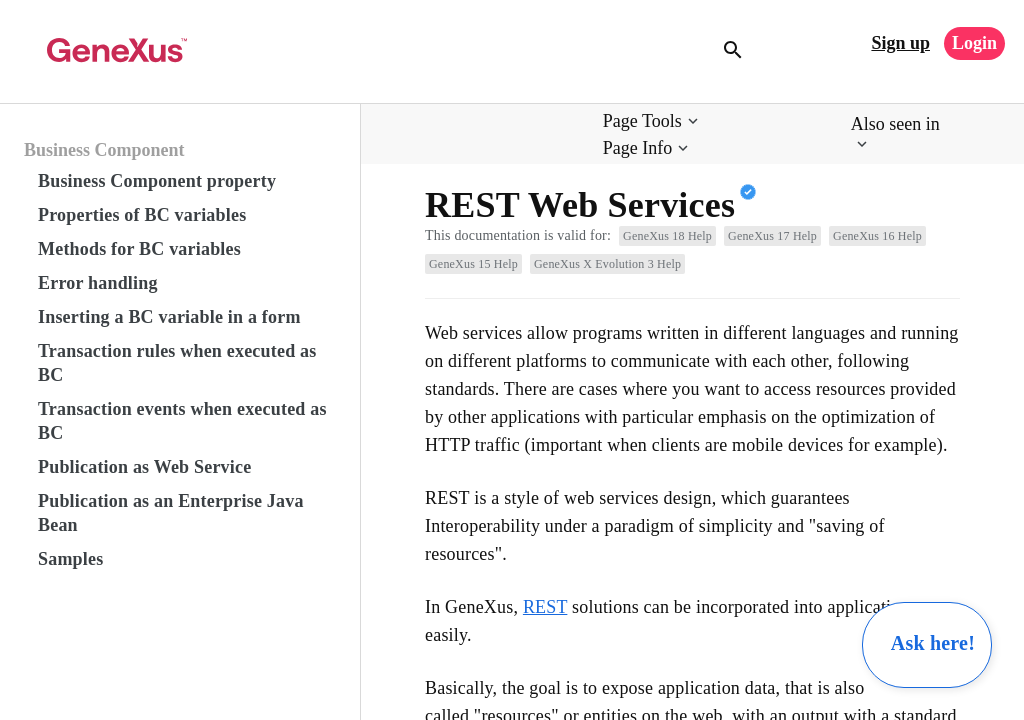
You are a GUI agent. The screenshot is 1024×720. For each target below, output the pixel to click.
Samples (70, 559)
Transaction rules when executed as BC (177, 363)
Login (974, 43)
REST (545, 607)
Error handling (98, 283)
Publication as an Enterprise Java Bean (171, 513)
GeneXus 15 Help (473, 264)
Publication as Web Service (144, 467)
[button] (652, 121)
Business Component (104, 150)
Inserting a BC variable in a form (169, 317)
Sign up (900, 43)
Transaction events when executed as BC (182, 421)
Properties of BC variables (142, 215)
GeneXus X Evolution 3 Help (607, 264)
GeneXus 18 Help (667, 236)
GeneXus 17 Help (772, 236)
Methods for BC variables (139, 249)
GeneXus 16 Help (877, 236)
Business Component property (157, 181)
